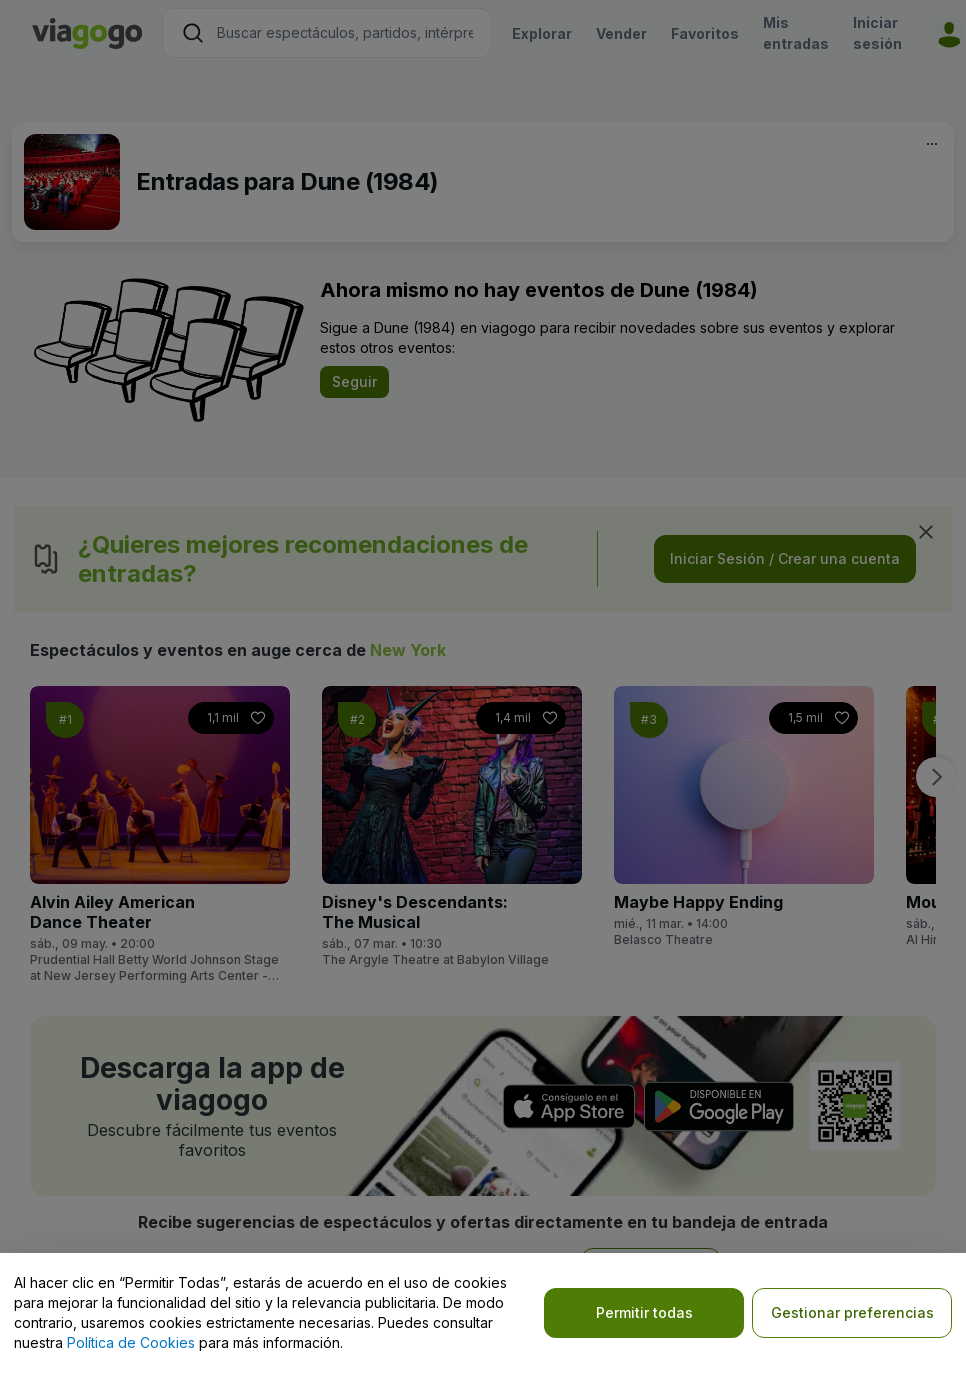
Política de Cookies (131, 1342)
